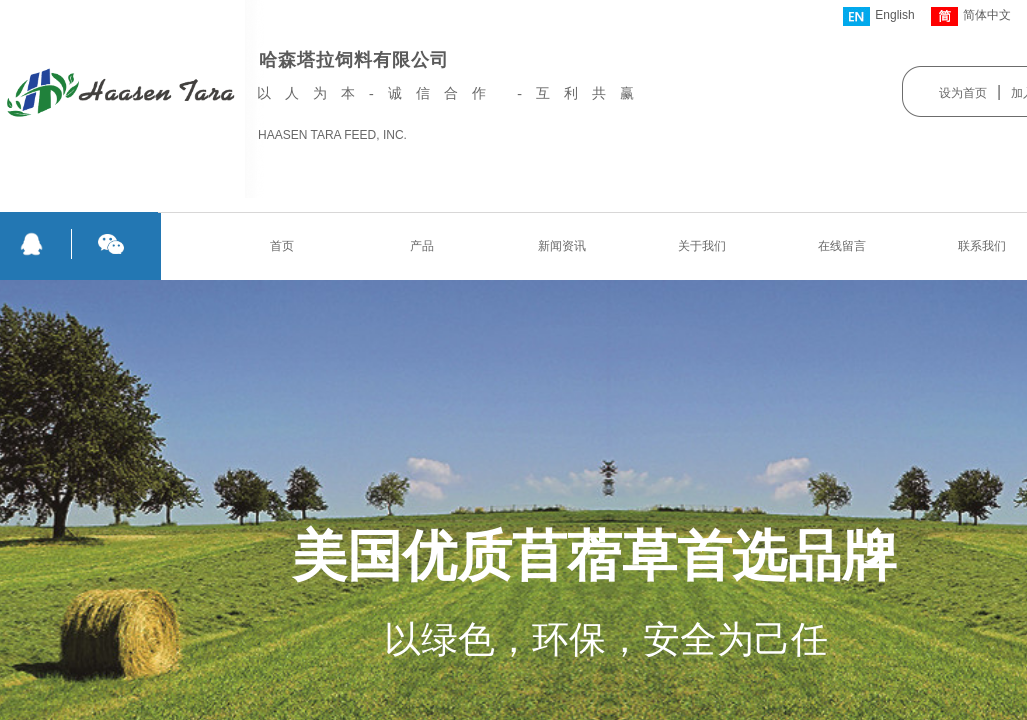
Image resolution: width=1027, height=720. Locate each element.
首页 (282, 246)
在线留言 (842, 246)
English (878, 16)
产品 (422, 246)
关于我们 (702, 246)
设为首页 (963, 93)
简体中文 (971, 16)
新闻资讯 (562, 246)
